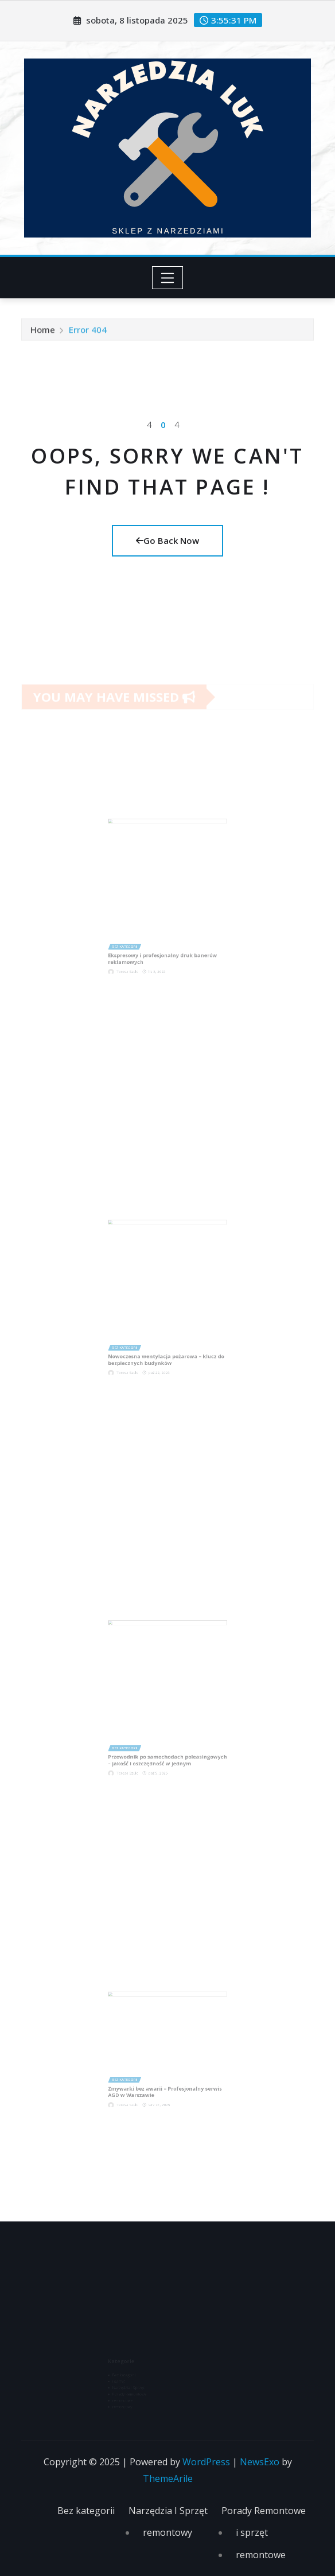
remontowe (261, 2554)
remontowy (167, 2532)
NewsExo (259, 2462)
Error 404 (88, 332)
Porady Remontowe (263, 2510)
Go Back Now (167, 540)
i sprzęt (252, 2532)
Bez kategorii (86, 2510)
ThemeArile (168, 2478)
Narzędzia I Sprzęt (168, 2510)
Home (42, 332)
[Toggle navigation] (168, 277)
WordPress (206, 2462)
